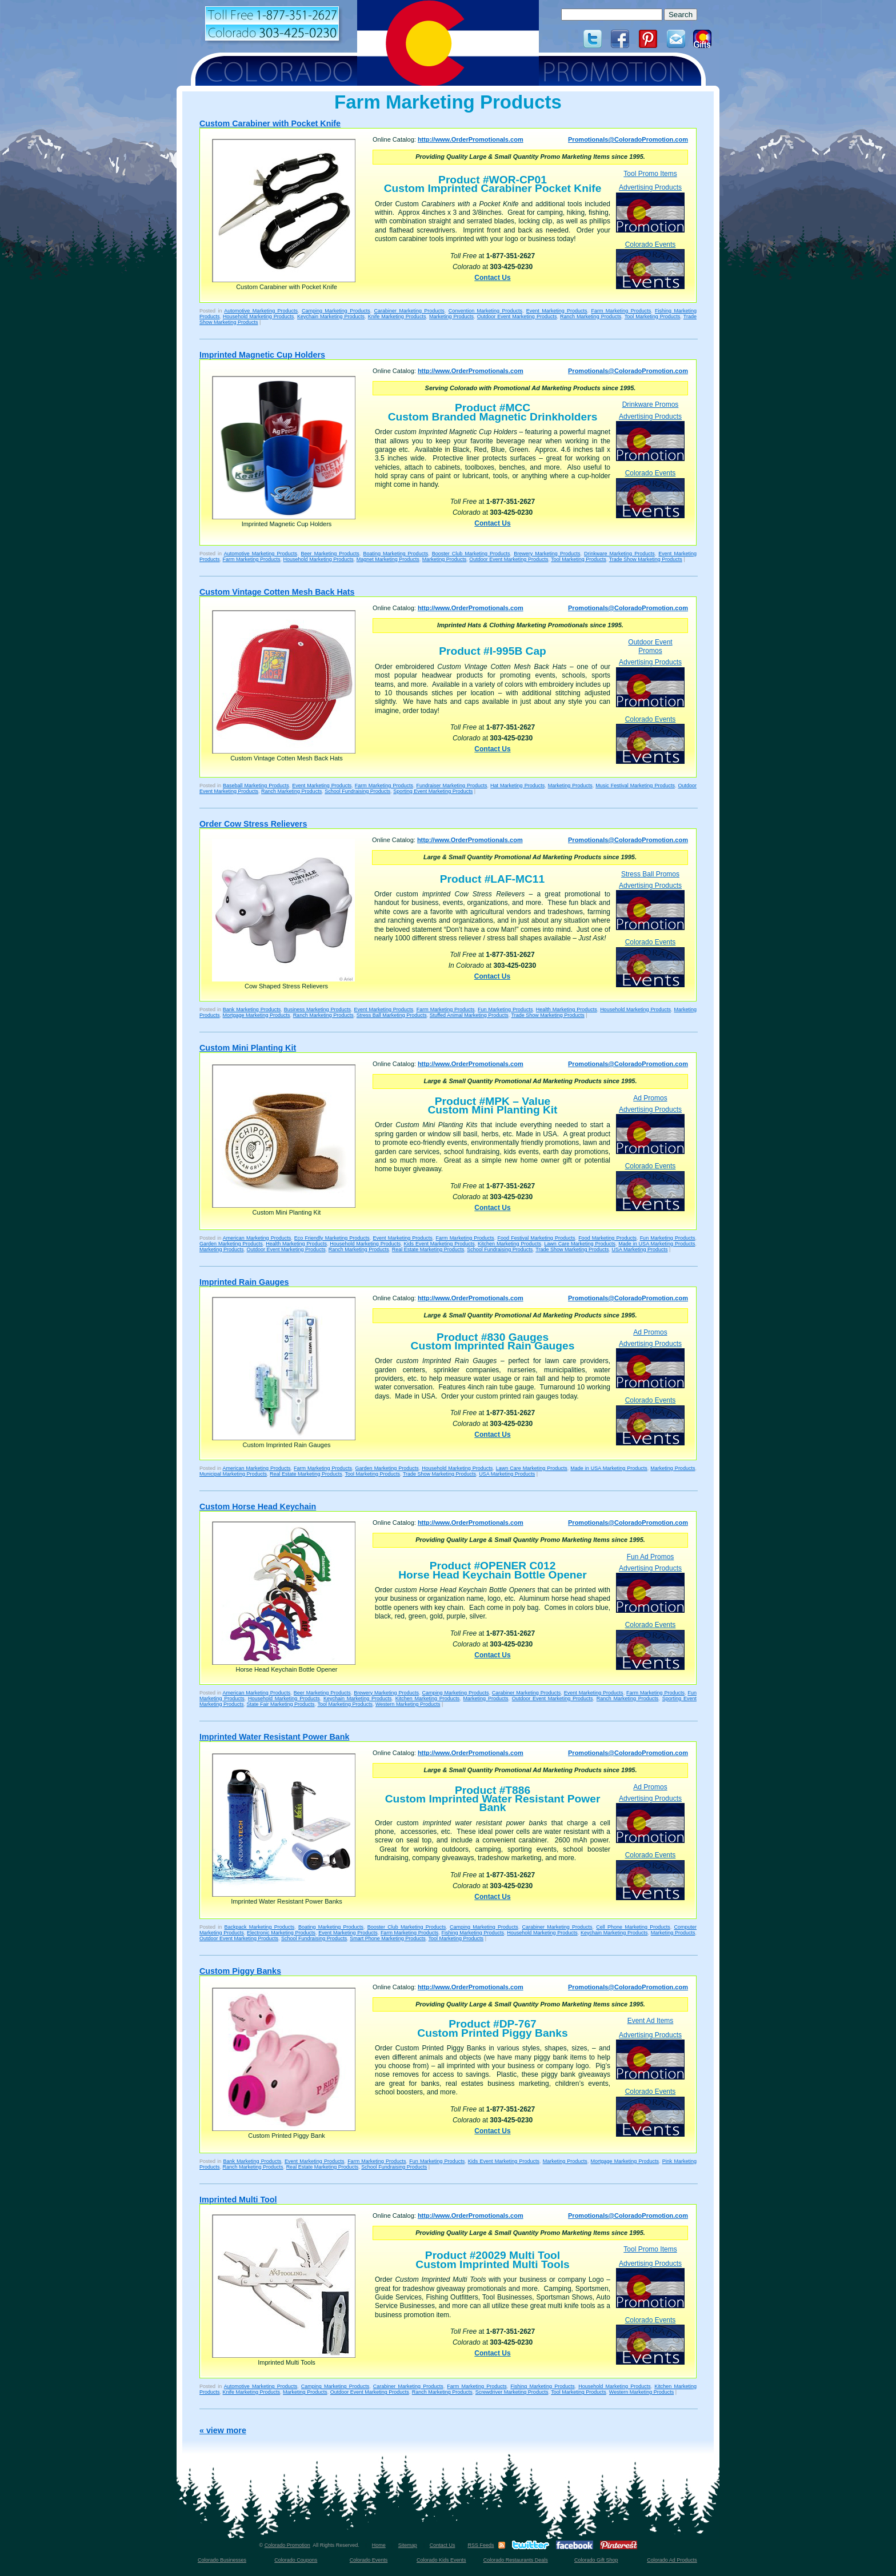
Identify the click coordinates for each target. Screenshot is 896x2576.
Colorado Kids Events (441, 2560)
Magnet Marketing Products (388, 559)
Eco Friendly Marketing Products (332, 1238)
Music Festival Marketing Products (635, 785)
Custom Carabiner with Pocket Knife (270, 123)
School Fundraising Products (357, 791)
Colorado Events (650, 265)
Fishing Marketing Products (473, 1933)
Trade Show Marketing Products (645, 559)
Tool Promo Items (650, 174)
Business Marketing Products (317, 1009)
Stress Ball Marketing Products (392, 1015)
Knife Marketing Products (397, 316)
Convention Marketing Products (485, 311)
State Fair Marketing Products (281, 1704)
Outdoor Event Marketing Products (517, 316)
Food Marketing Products (607, 1238)
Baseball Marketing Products (256, 785)
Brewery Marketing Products (547, 553)
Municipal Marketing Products (233, 1474)
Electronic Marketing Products (281, 1933)
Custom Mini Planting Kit (247, 1047)
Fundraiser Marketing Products (451, 785)
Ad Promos (650, 1098)
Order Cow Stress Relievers (253, 823)
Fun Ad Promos (650, 1557)
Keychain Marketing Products (331, 316)
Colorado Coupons (295, 2560)
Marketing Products (451, 316)
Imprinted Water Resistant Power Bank (274, 1736)
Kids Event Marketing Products (439, 1244)
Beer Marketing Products (330, 553)
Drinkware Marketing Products (619, 553)
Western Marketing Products (407, 1704)
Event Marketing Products (556, 311)
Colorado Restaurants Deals (515, 2560)
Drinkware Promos (650, 404)
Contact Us (492, 278)
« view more (222, 2430)
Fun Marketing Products (505, 1009)
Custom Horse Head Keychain (257, 1506)
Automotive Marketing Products (261, 311)
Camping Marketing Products (336, 311)
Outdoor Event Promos (650, 646)
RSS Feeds (480, 2545)
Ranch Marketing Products (590, 316)
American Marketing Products (257, 1238)
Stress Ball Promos (650, 874)
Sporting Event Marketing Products (433, 791)
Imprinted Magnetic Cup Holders (262, 354)
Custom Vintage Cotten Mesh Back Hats (276, 591)
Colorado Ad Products (672, 2560)
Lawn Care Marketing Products (579, 1244)
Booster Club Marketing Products (471, 553)
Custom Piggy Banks (240, 1971)
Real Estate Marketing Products (428, 1249)
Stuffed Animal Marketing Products (469, 1015)
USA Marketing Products (639, 1249)
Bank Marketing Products (252, 1009)
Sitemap (407, 2545)
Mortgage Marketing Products (256, 1015)
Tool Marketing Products (653, 316)
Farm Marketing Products (621, 311)
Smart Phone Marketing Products (388, 1938)
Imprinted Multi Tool (238, 2199)
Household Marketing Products (258, 316)
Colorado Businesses (222, 2560)
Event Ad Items (650, 2021)
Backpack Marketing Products (260, 1927)
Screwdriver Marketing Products (512, 2392)
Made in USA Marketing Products (656, 1244)
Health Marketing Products (566, 1009)
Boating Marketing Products (395, 553)
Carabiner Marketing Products (409, 311)
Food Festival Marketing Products (536, 1238)
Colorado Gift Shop (596, 2560)
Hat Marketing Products (517, 785)
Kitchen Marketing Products (509, 1244)
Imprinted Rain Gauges (244, 1282)
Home (379, 2545)
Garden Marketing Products (231, 1244)
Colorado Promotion (287, 2545)
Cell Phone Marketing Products (633, 1927)
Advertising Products (650, 207)
